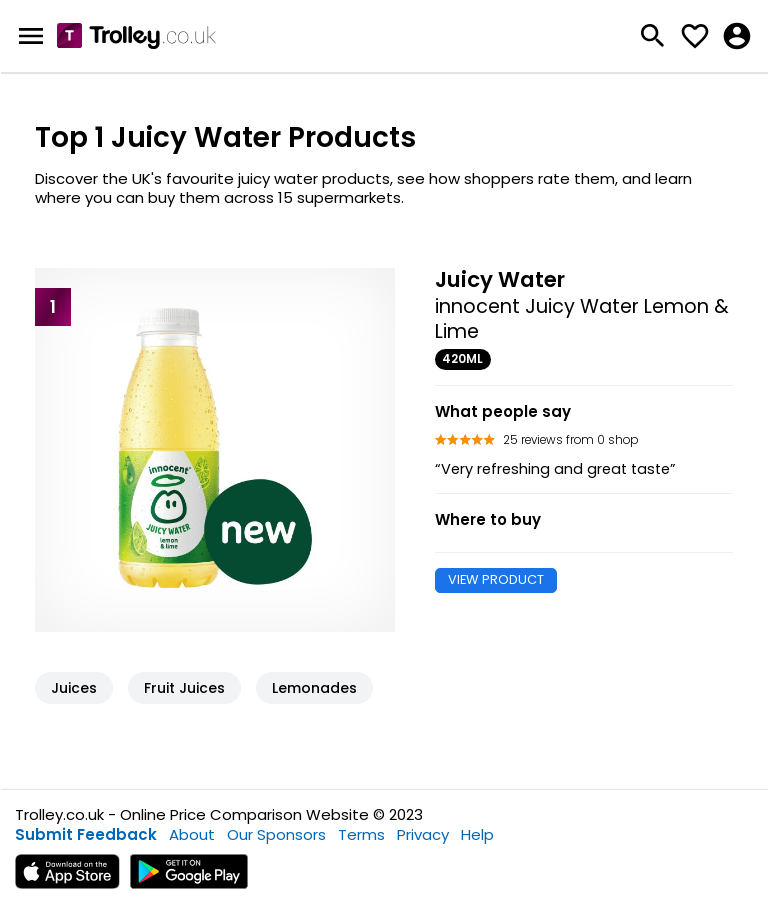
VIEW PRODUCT (496, 579)
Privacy (423, 834)
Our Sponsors (276, 834)
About (192, 834)
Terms (361, 834)
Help (477, 834)
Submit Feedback (86, 834)
